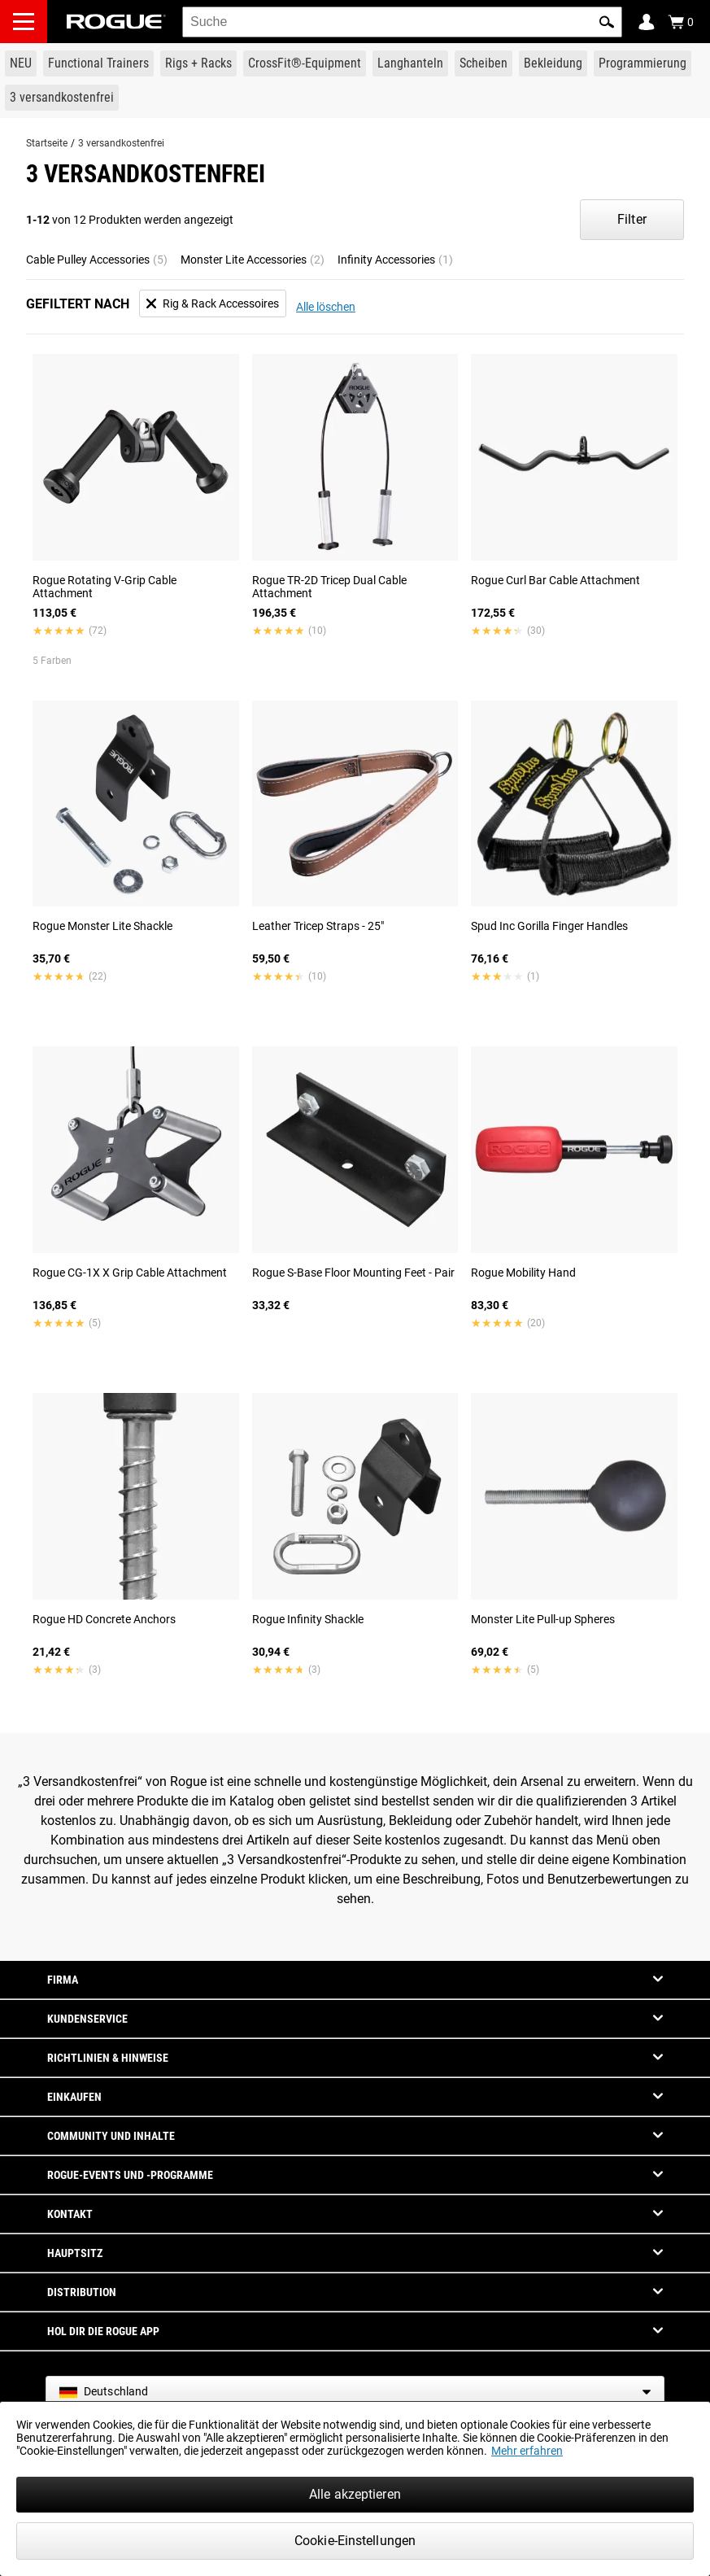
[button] (606, 22)
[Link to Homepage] (116, 21)
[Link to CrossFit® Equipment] (304, 63)
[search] (402, 22)
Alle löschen (325, 306)
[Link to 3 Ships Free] (62, 98)
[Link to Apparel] (553, 63)
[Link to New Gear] (21, 63)
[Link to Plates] (483, 63)
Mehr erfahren (527, 2450)
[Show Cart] (681, 22)
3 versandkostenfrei (121, 143)
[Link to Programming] (642, 63)
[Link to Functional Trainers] (98, 63)
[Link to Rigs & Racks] (198, 63)
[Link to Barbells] (410, 63)
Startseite (47, 143)
